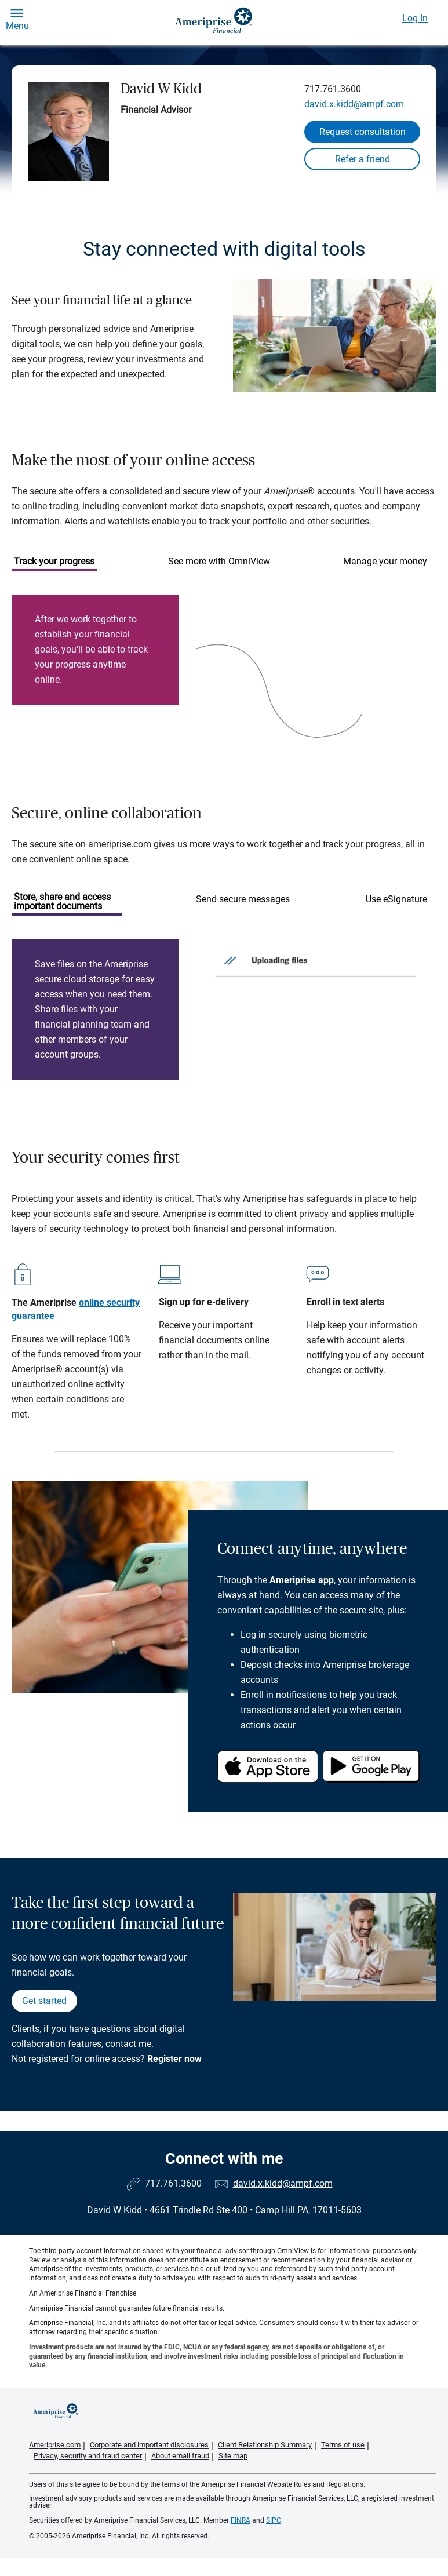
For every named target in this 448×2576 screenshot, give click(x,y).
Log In (415, 18)
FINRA (240, 2520)
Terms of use (343, 2444)
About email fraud (180, 2455)
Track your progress (54, 561)
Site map (232, 2455)
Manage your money (385, 561)
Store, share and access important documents (62, 901)
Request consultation (362, 131)
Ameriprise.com (55, 2444)
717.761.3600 (332, 88)
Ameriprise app (301, 1580)
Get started (44, 2000)
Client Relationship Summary (265, 2444)
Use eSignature (396, 899)
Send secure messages (243, 899)
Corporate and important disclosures (149, 2444)
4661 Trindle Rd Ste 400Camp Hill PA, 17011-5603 (256, 2210)
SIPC (273, 2520)
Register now (174, 2058)
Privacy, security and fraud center (88, 2455)
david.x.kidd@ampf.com (354, 104)
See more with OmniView (219, 561)
